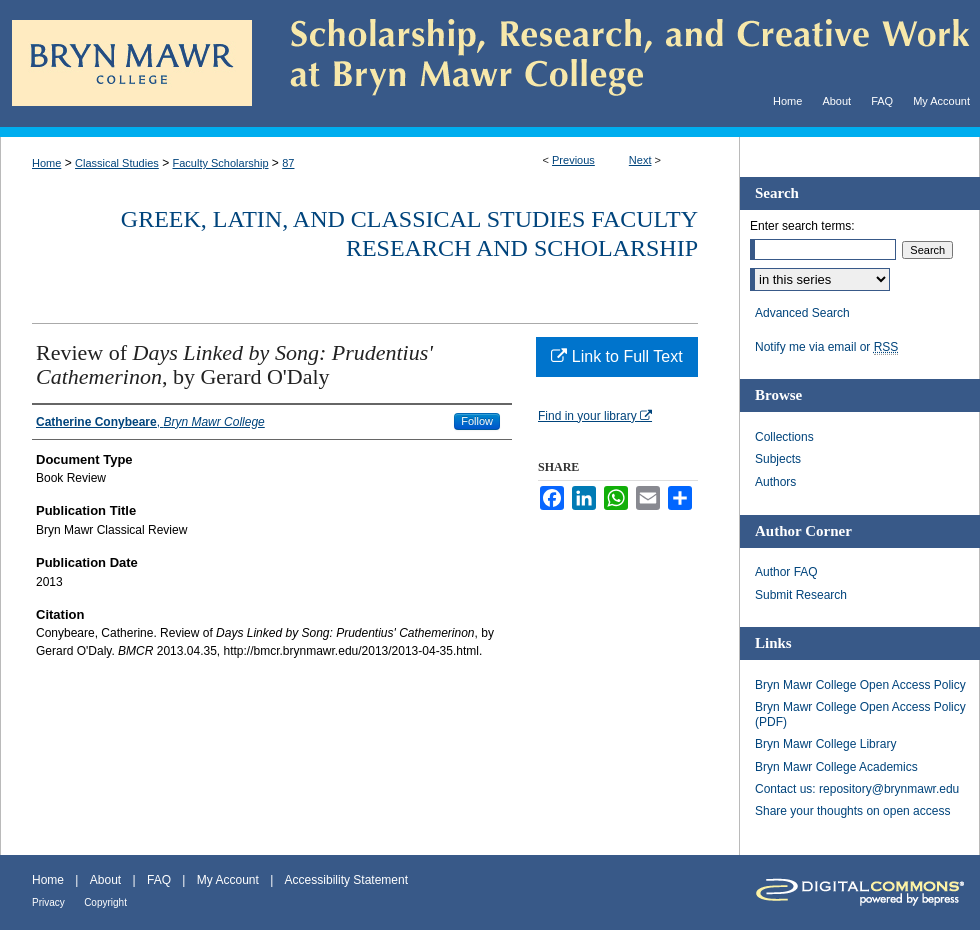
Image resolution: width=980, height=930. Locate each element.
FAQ (159, 880)
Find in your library (595, 416)
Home (46, 163)
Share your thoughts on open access (852, 811)
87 (288, 163)
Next (640, 160)
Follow (477, 421)
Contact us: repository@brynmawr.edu (857, 789)
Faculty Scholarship (221, 163)
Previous (573, 160)
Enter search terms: (802, 226)
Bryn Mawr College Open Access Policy (860, 685)
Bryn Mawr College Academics (836, 767)
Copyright (105, 902)
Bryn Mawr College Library (825, 744)
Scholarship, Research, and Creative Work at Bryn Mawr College (616, 63)
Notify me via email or (826, 347)
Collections (784, 437)
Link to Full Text (616, 356)
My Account (228, 880)
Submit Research (801, 595)
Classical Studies (117, 163)
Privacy (48, 902)
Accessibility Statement (346, 880)
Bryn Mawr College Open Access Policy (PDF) (860, 714)
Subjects (778, 459)
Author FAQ (786, 572)
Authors (775, 482)
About (105, 880)
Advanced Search (802, 313)
